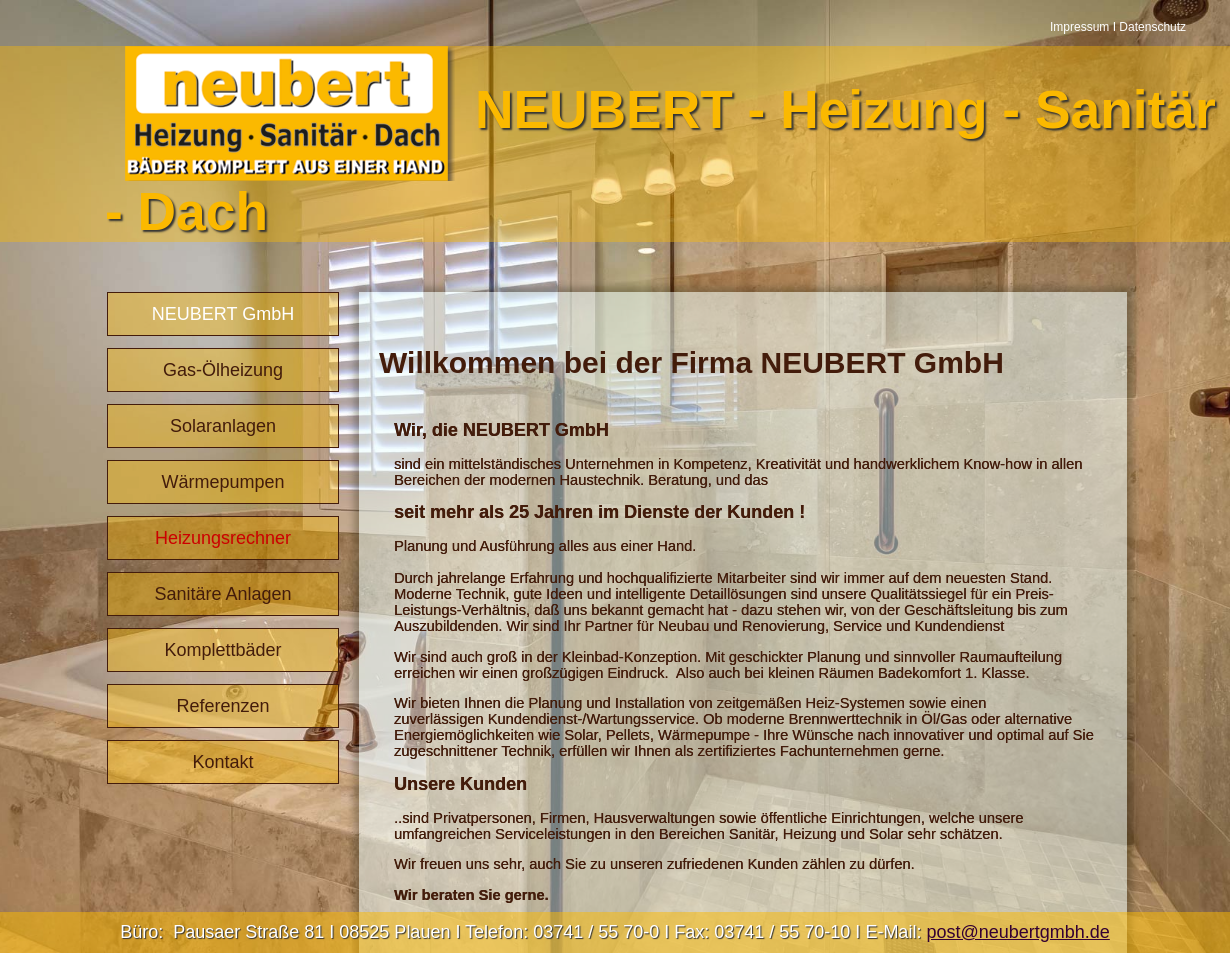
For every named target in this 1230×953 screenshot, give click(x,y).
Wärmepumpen (222, 482)
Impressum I (1084, 27)
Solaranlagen (223, 426)
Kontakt (222, 762)
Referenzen (222, 706)
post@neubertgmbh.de (1017, 932)
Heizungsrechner (223, 538)
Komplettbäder (222, 650)
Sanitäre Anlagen (222, 594)
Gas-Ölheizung (223, 370)
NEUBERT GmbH (223, 314)
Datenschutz (1152, 27)
